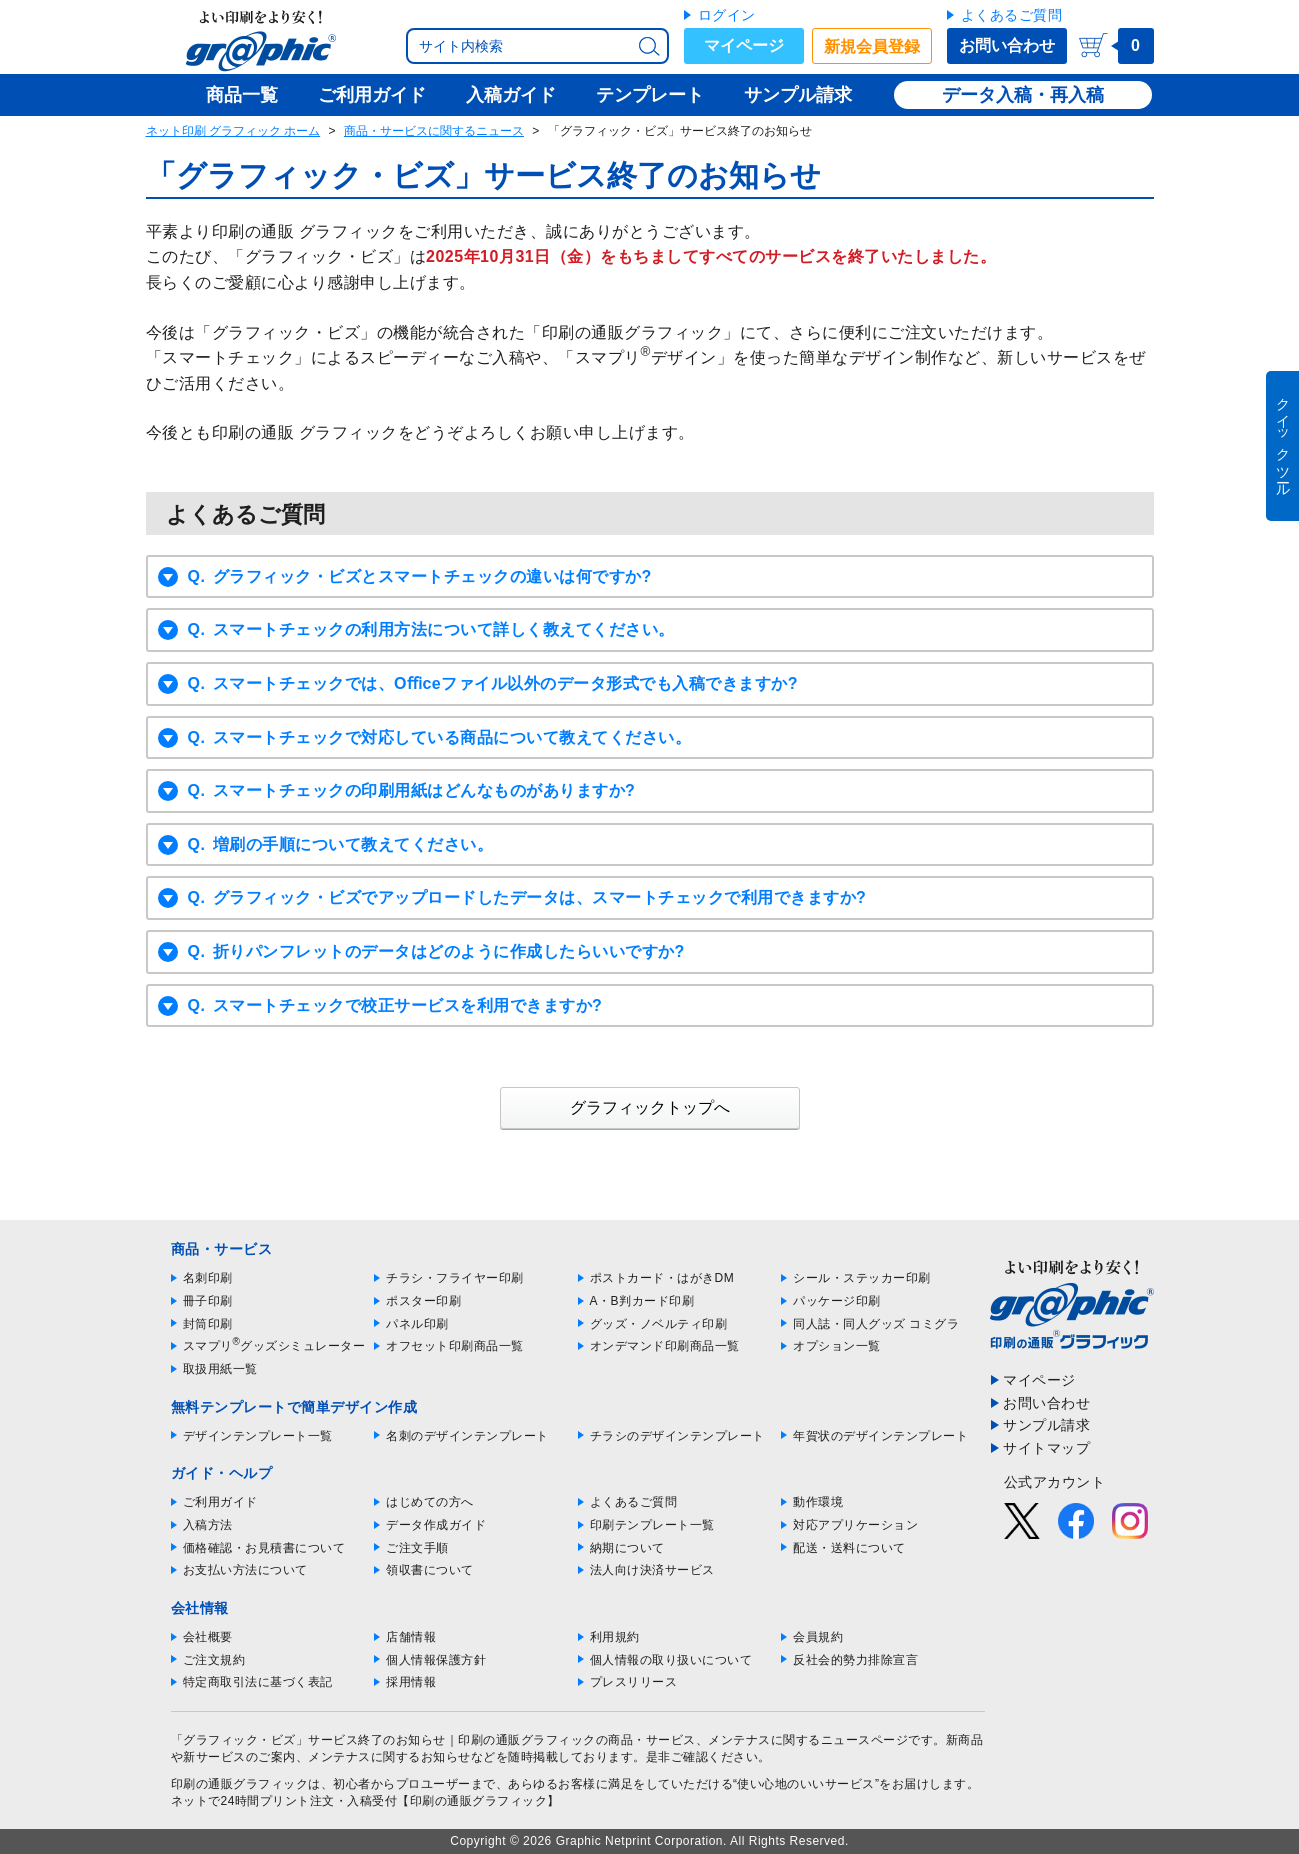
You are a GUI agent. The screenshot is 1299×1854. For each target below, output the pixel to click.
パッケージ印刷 (837, 1301)
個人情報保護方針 (436, 1660)
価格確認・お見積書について (264, 1548)
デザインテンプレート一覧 (258, 1436)
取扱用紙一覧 (220, 1369)
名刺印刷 (208, 1278)
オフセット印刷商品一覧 (455, 1346)
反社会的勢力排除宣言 (855, 1660)
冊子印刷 (208, 1301)
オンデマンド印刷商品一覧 (665, 1346)
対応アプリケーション (855, 1525)
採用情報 (411, 1682)
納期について (627, 1548)
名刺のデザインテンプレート (467, 1436)
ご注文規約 (214, 1660)
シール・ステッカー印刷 (862, 1278)
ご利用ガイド (220, 1502)
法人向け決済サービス (652, 1570)
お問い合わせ (1007, 45)
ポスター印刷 (423, 1301)
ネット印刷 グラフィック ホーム (233, 131)
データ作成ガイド (436, 1525)
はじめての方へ (430, 1502)
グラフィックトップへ (650, 1107)
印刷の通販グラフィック (240, 1784)
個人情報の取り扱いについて (671, 1660)
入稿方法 (208, 1525)
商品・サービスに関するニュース (434, 131)
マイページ (744, 45)
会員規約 (818, 1637)
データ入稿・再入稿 (1023, 95)
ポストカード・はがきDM (662, 1278)
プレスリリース (634, 1682)
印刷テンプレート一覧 (652, 1525)
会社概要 (208, 1637)
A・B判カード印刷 (642, 1301)
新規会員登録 (872, 46)
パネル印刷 (417, 1324)
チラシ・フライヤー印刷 (455, 1278)
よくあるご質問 (1012, 15)
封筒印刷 (208, 1324)
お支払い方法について (245, 1570)
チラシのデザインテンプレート (677, 1436)
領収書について (430, 1570)
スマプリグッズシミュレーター (274, 1346)
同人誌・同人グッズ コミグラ (876, 1324)
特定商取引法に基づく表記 (258, 1682)
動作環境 (818, 1502)
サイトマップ (1046, 1448)
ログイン (727, 15)
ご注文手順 (417, 1548)
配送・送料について (849, 1548)
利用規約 (615, 1637)
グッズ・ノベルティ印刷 (659, 1324)
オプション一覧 (837, 1346)
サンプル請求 (1046, 1425)
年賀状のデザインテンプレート (880, 1436)
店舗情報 (411, 1637)
